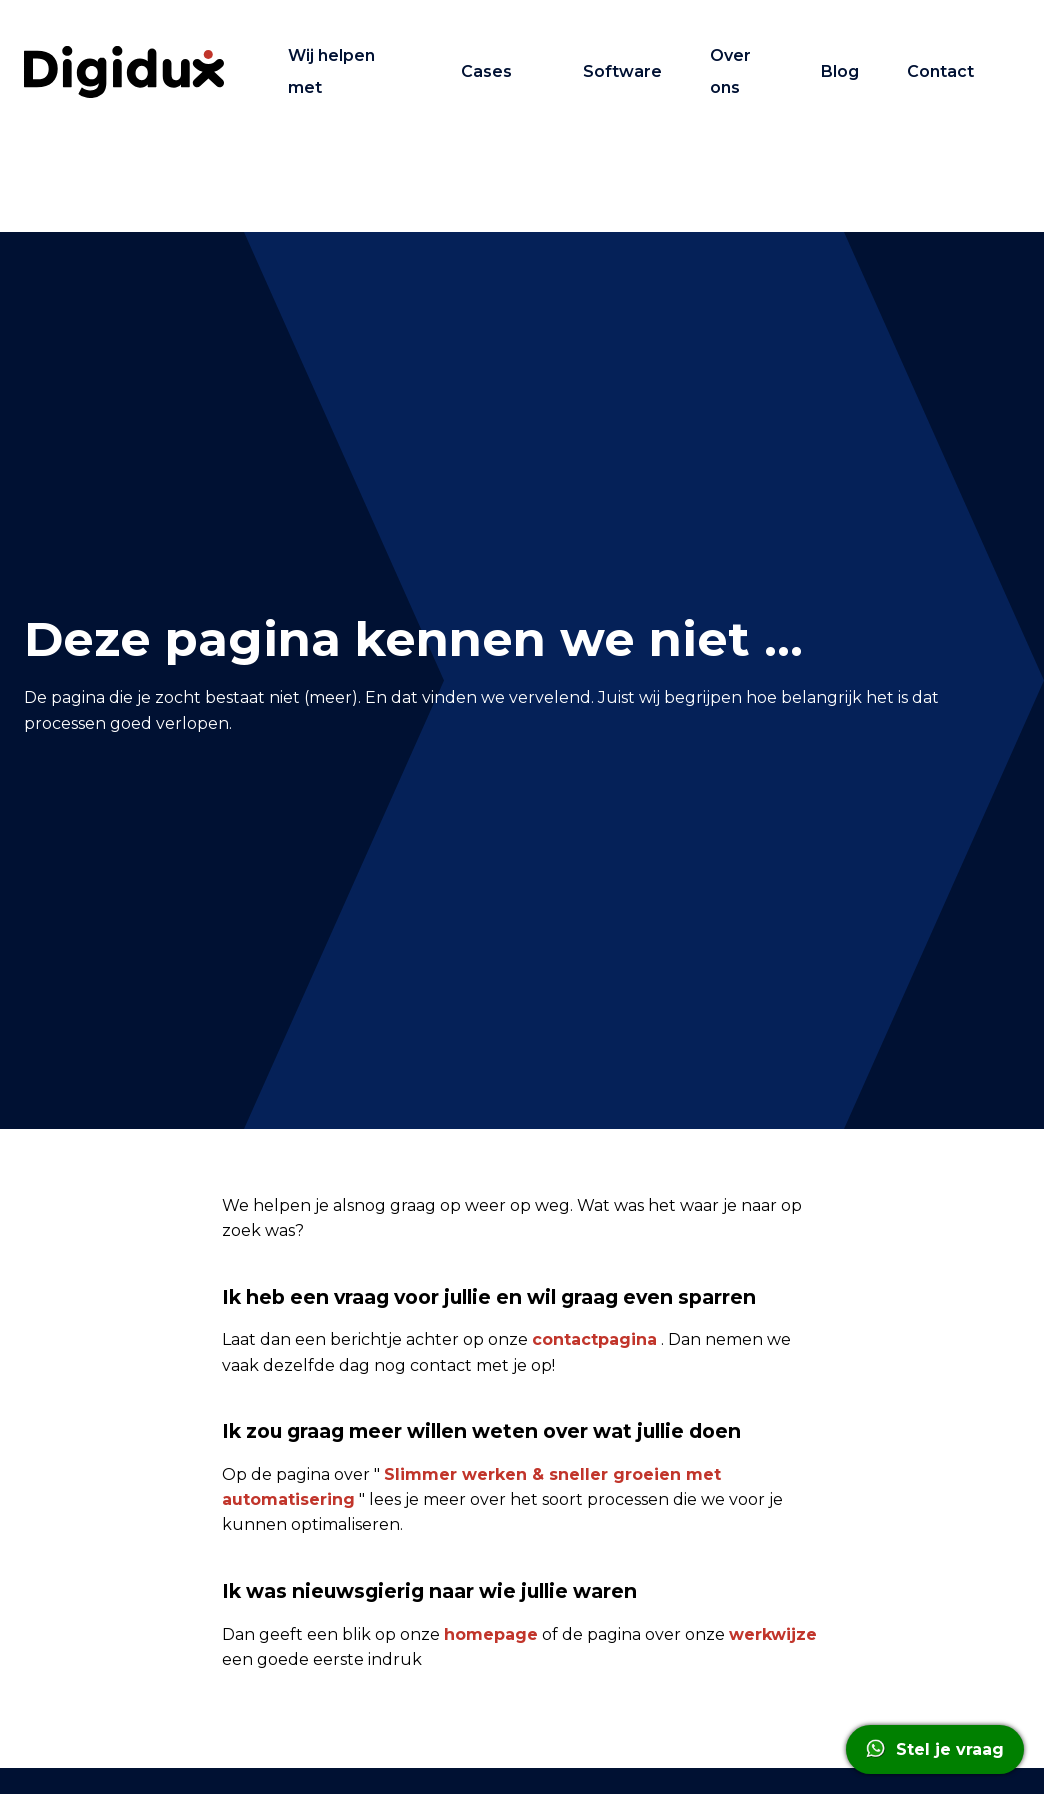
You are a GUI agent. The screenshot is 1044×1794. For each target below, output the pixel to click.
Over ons (730, 71)
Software (622, 71)
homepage (491, 1634)
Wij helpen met (331, 71)
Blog (840, 71)
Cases (486, 71)
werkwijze (773, 1634)
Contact (940, 71)
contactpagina (594, 1339)
